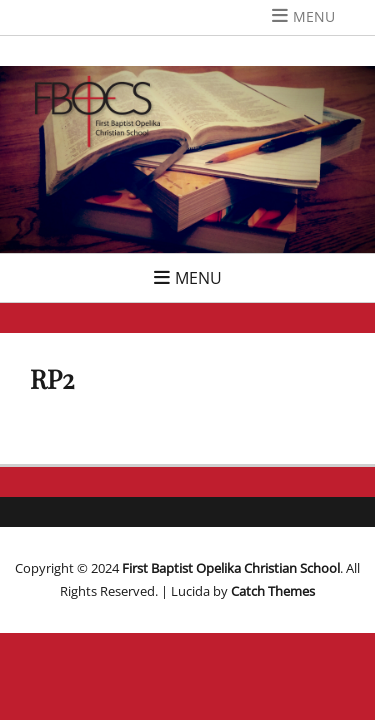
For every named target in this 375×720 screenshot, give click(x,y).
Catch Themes (273, 591)
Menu (314, 16)
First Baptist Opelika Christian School (231, 568)
